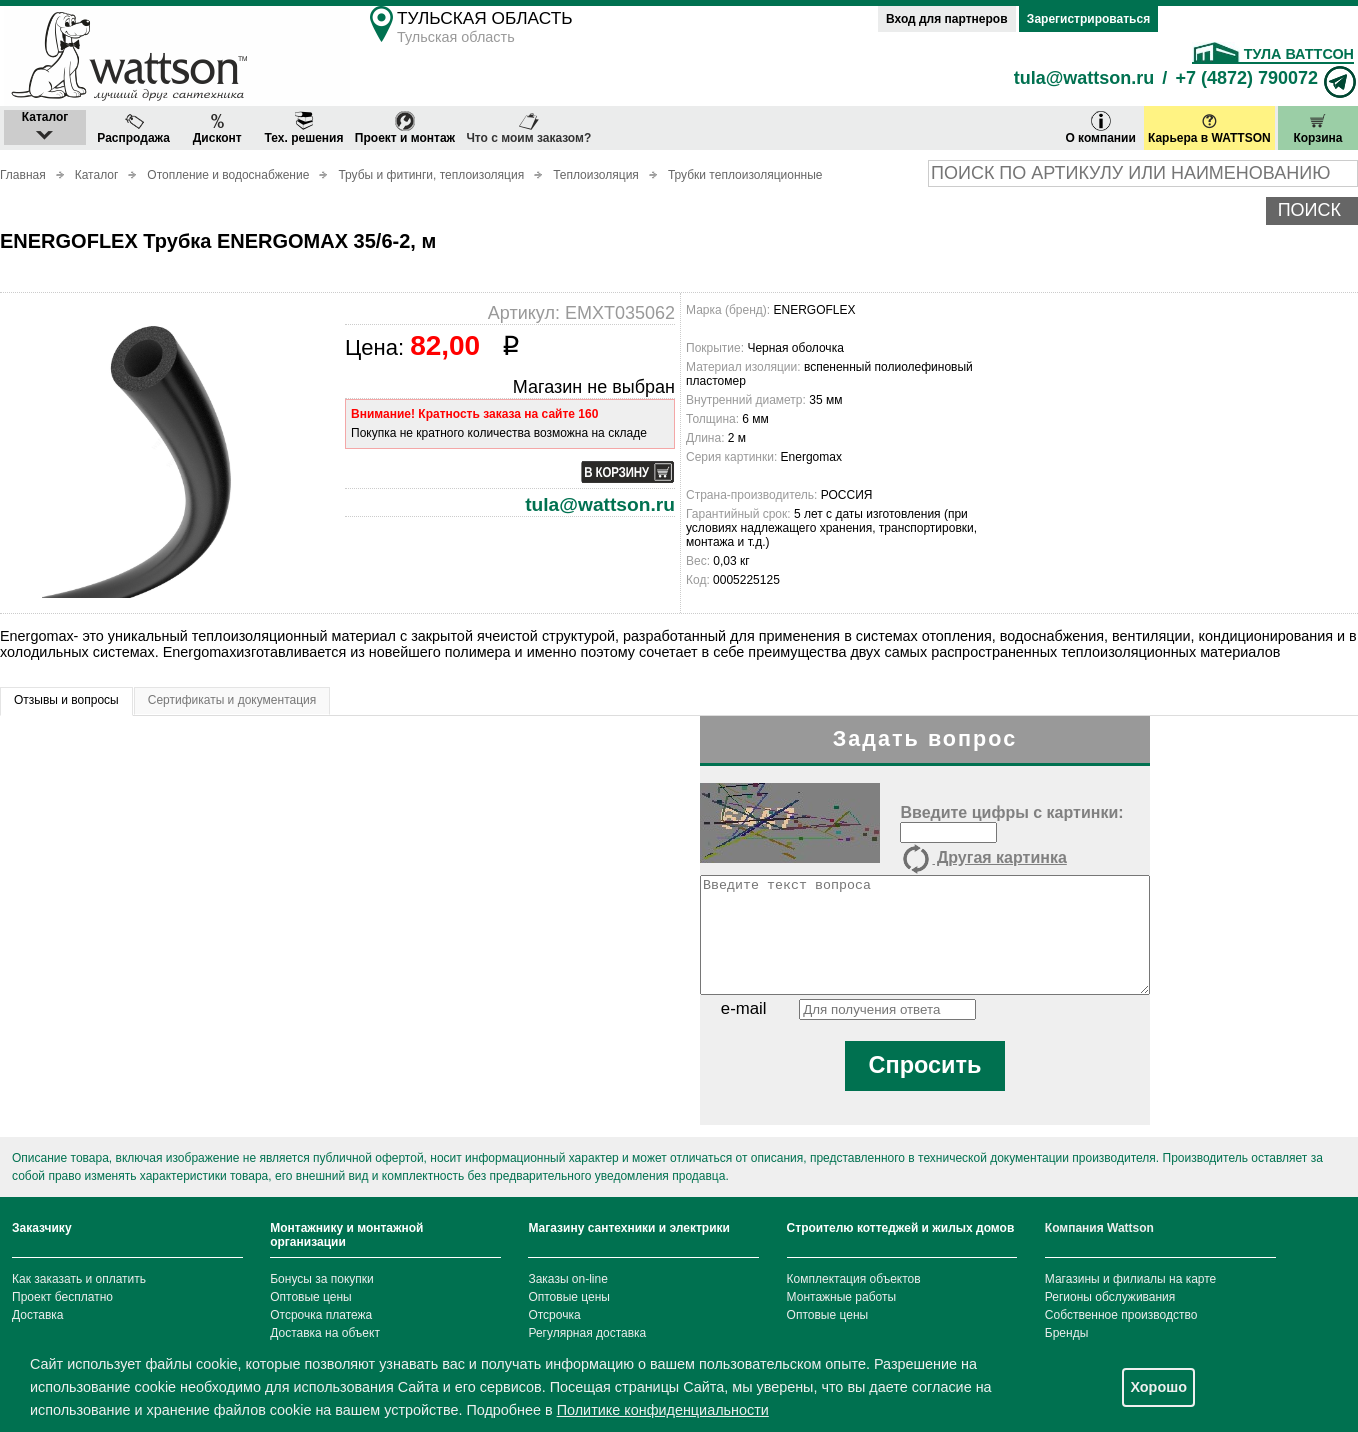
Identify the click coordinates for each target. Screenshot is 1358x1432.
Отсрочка (554, 1315)
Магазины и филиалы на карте (1130, 1279)
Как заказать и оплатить (79, 1279)
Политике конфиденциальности (663, 1410)
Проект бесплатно (62, 1297)
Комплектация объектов (854, 1279)
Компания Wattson (1099, 1228)
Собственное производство (1121, 1315)
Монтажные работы (842, 1297)
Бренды (1066, 1333)
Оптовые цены (311, 1297)
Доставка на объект (325, 1333)
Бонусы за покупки (322, 1279)
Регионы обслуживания (1110, 1297)
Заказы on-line (567, 1279)
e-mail (744, 1008)
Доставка (38, 1315)
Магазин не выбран (594, 387)
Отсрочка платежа (321, 1315)
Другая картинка (983, 859)
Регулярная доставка (587, 1333)
